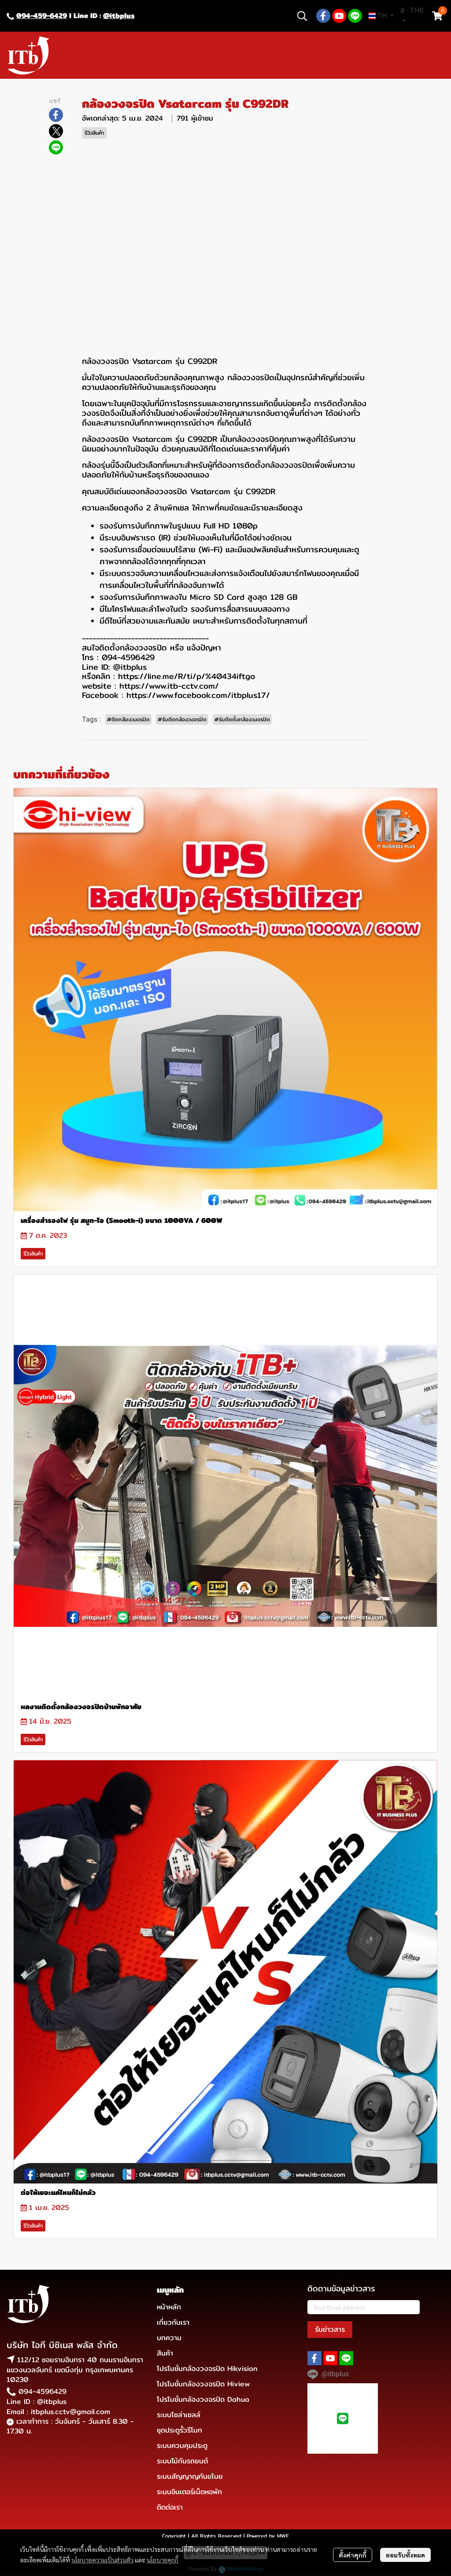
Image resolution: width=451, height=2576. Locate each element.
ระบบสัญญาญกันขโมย (190, 2476)
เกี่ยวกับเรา (173, 2322)
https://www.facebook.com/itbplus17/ (198, 695)
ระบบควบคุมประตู (182, 2445)
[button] (302, 15)
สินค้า (165, 2353)
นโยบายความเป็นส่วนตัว (102, 2560)
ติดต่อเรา (170, 2507)
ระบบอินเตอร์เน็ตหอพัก (189, 2491)
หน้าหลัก (169, 2306)
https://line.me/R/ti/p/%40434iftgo (186, 676)
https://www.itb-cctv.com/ (169, 685)
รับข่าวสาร (330, 2329)
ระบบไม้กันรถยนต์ (182, 2460)
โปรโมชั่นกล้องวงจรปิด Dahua (203, 2399)
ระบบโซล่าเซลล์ (178, 2414)
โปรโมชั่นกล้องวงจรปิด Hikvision (207, 2368)
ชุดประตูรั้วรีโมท (179, 2430)
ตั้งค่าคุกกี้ (352, 2555)
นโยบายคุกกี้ (162, 2560)
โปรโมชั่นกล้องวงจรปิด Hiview (203, 2383)
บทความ (169, 2337)
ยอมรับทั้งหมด (405, 2555)
